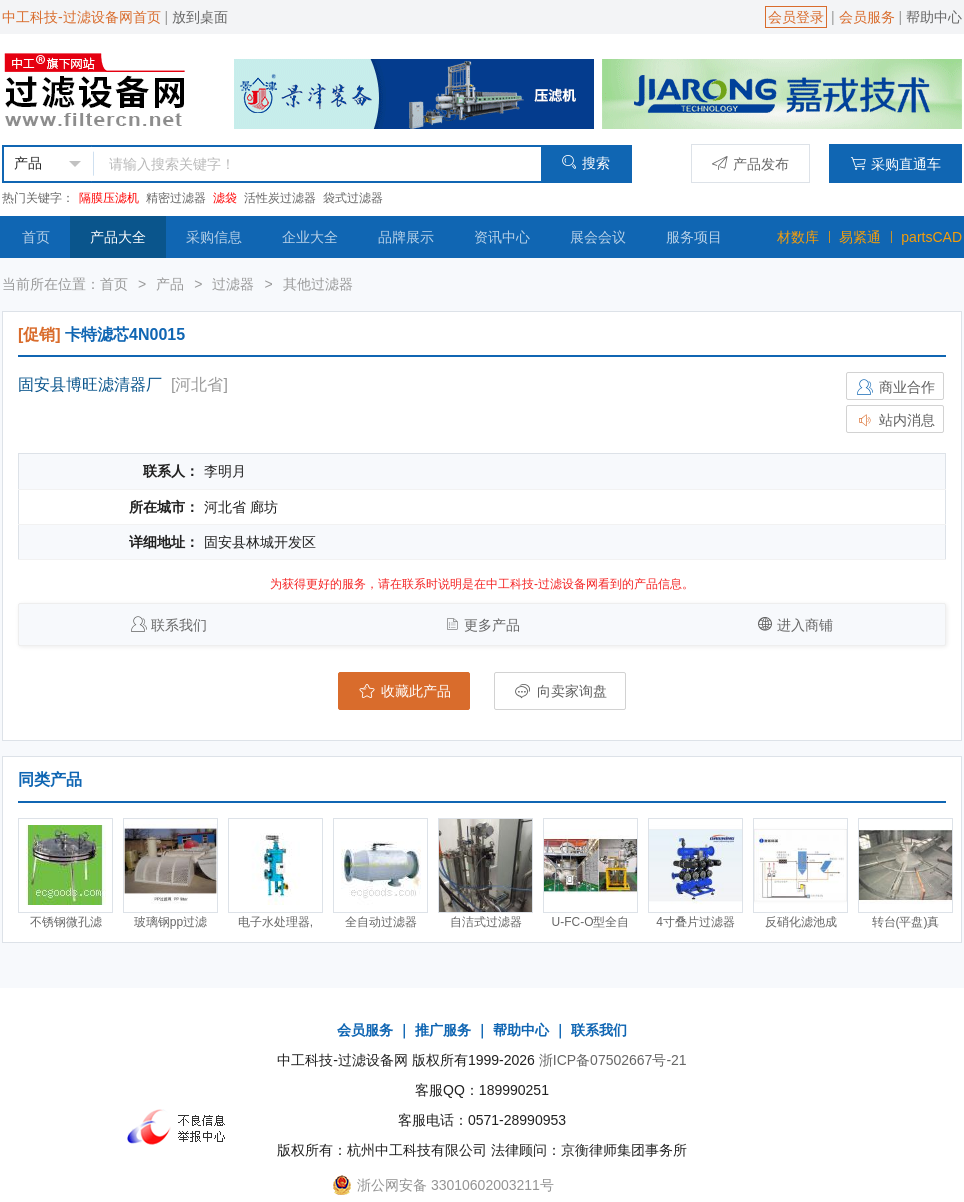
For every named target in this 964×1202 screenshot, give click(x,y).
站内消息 (895, 420)
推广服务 (443, 1030)
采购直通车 (895, 163)
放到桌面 (200, 17)
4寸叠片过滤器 (695, 922)
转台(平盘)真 (906, 922)
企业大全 (310, 237)
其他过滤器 (318, 284)
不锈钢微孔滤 (66, 922)
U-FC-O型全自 (591, 922)
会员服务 (867, 17)
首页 (36, 237)
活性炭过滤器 (280, 198)
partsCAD (931, 237)
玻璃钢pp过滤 (170, 922)
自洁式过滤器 (486, 922)
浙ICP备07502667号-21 (613, 1060)
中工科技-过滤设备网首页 (81, 17)
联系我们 (179, 625)
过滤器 (233, 284)
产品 (170, 284)
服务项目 (694, 237)
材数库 (798, 237)
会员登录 (796, 17)
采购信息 (214, 237)
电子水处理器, (275, 922)
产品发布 (750, 163)
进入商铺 (805, 625)
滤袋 (225, 198)
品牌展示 (406, 237)
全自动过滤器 (381, 922)
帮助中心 (934, 17)
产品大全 (118, 237)
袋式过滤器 (353, 198)
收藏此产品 (404, 691)
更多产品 (492, 625)
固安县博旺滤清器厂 (90, 384)
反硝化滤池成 (801, 922)
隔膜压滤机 (109, 198)
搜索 (585, 162)
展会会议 (598, 237)
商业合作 (895, 387)
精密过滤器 (176, 198)
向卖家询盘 (560, 691)
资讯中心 (502, 237)
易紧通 (860, 237)
